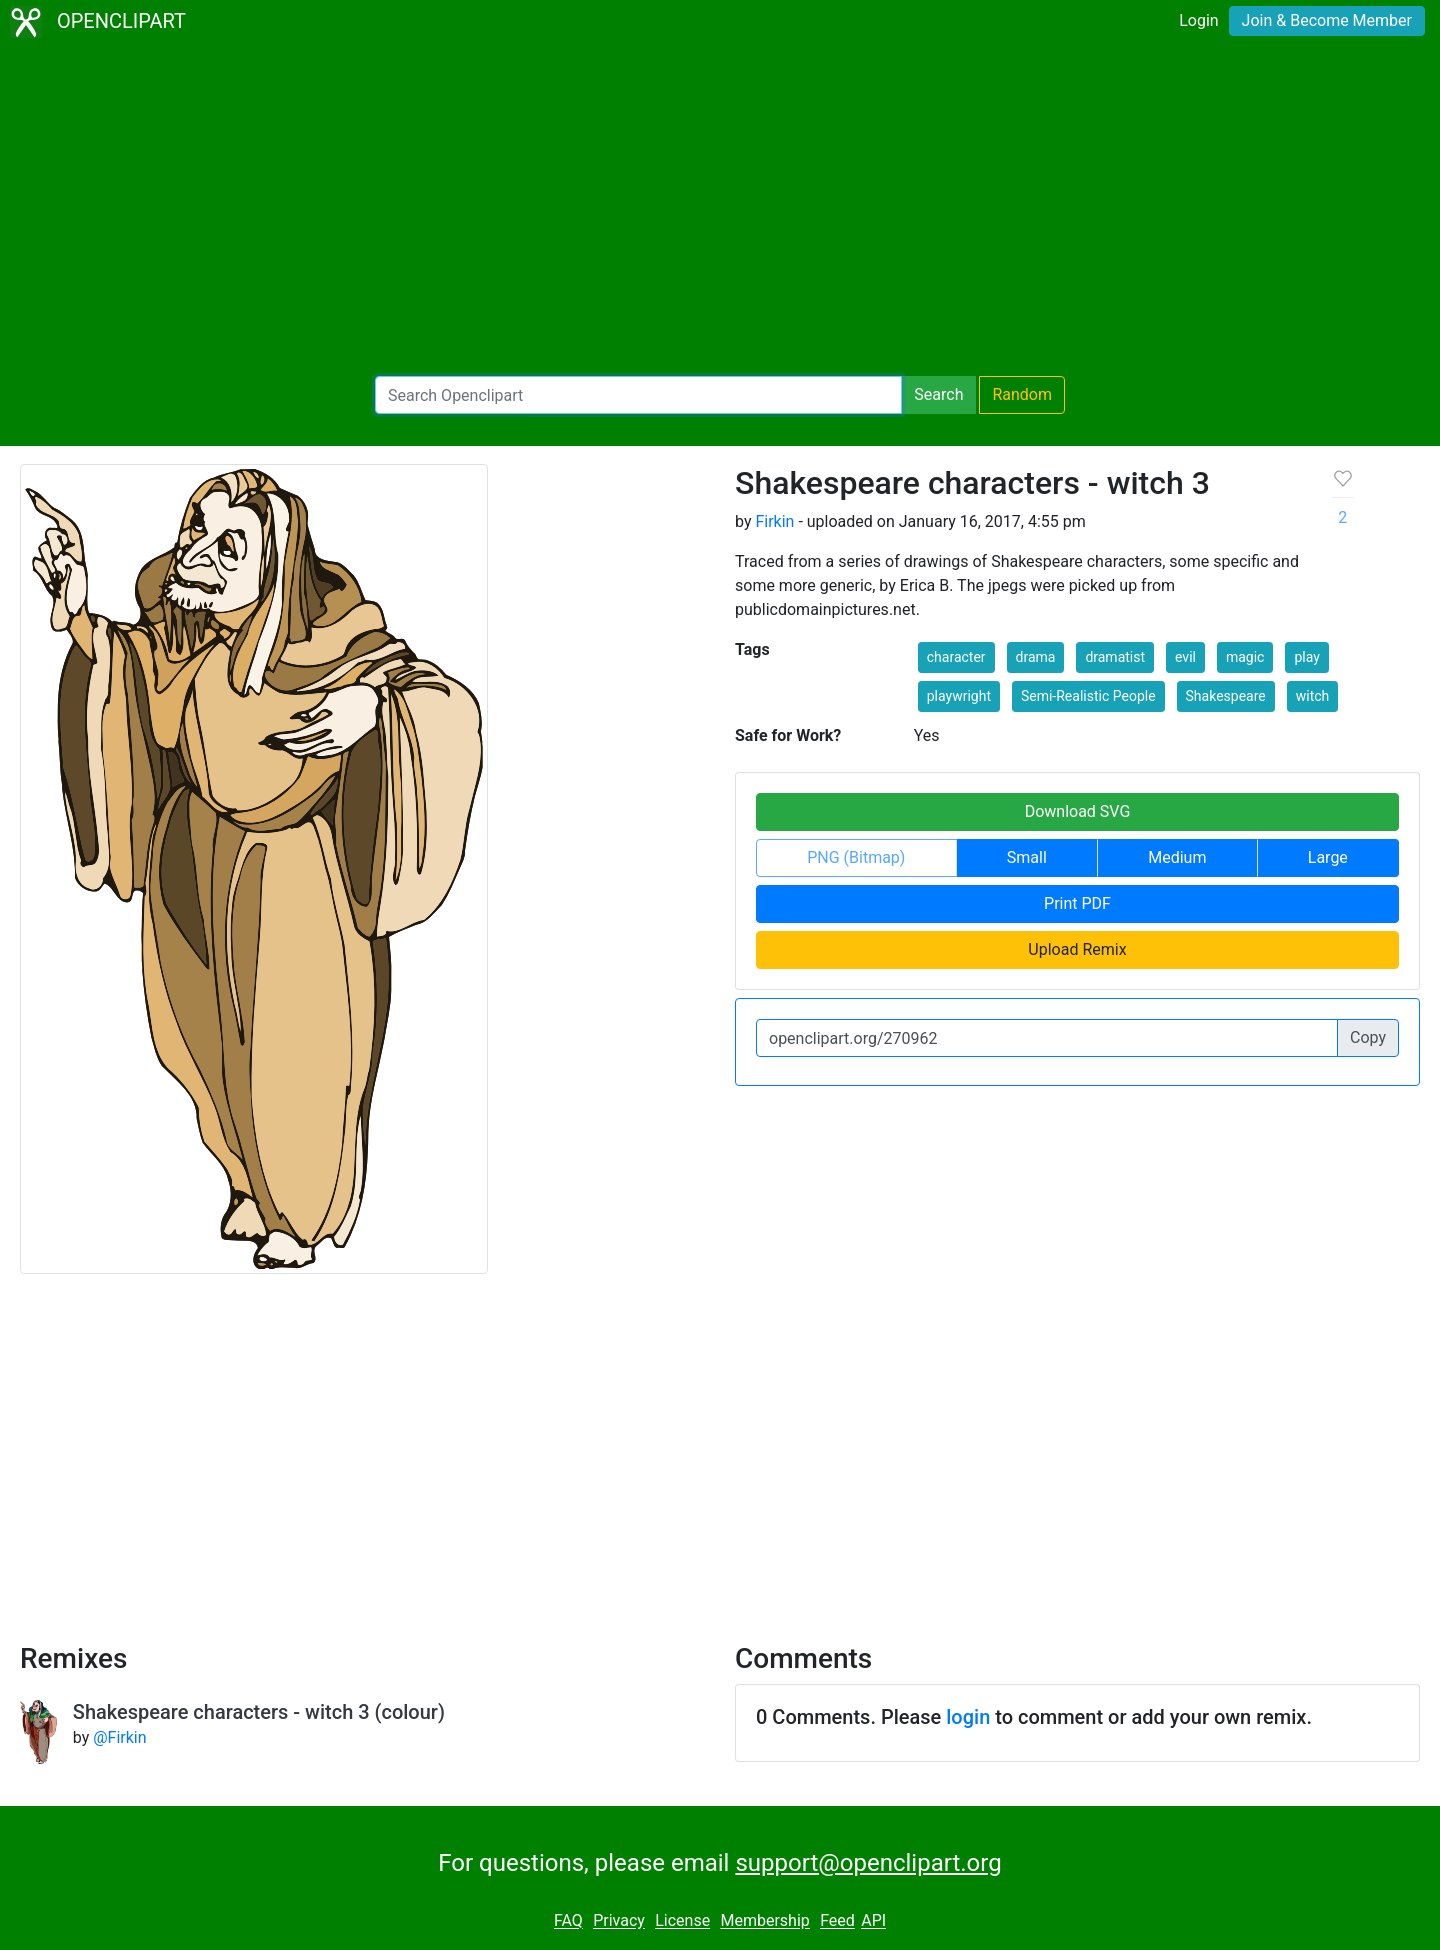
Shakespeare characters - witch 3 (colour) (259, 1712)
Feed (837, 1921)
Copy (1368, 1037)
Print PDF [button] (1077, 903)
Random (1022, 394)
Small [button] (1027, 857)
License (682, 1921)
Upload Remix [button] (1077, 949)
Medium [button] (1177, 857)
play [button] (1306, 657)
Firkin (774, 521)
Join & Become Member (1327, 20)
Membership (764, 1921)
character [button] (956, 657)
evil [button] (1185, 657)
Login (1198, 20)
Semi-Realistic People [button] (1088, 696)
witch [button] (1313, 696)
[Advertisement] (720, 210)
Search (938, 394)
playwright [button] (959, 696)
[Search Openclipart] (638, 395)
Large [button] (1328, 857)
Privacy (619, 1921)
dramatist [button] (1115, 657)
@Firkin (119, 1737)
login (968, 1717)
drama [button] (1036, 657)
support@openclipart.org (868, 1863)
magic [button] (1245, 657)
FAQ (568, 1921)
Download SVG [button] (1078, 811)
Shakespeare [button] (1226, 696)
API (873, 1921)
